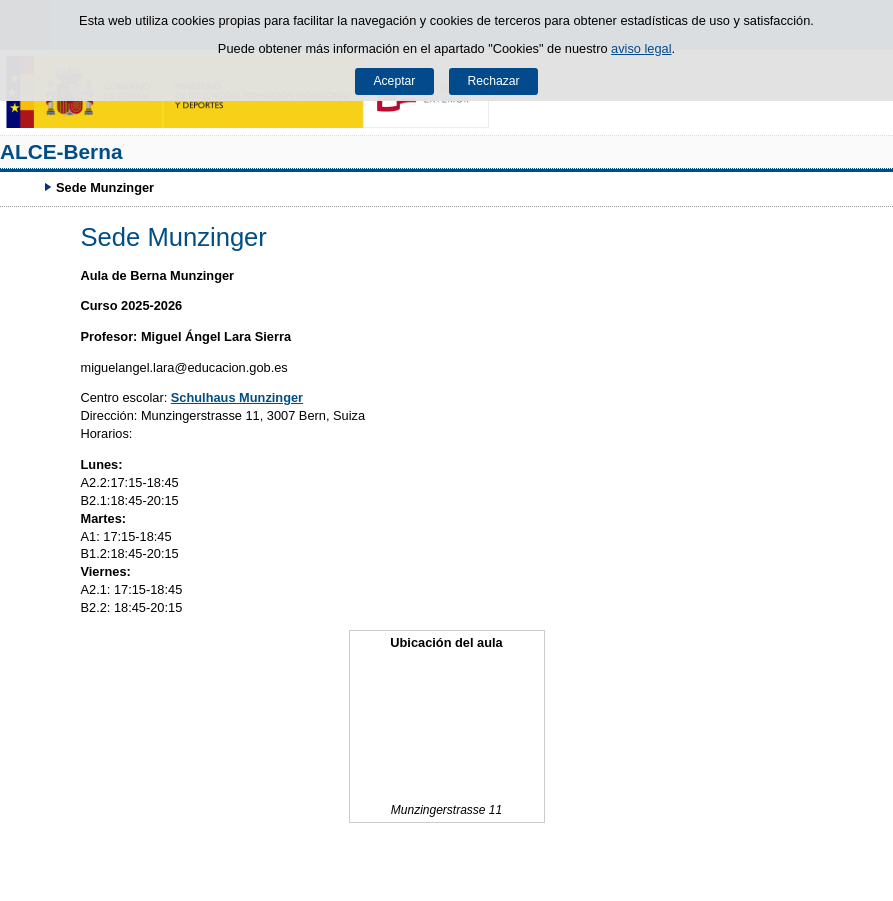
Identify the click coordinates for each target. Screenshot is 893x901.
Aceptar (394, 81)
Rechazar (494, 81)
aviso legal (641, 48)
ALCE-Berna (61, 151)
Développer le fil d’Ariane (25, 187)
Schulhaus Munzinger (237, 397)
